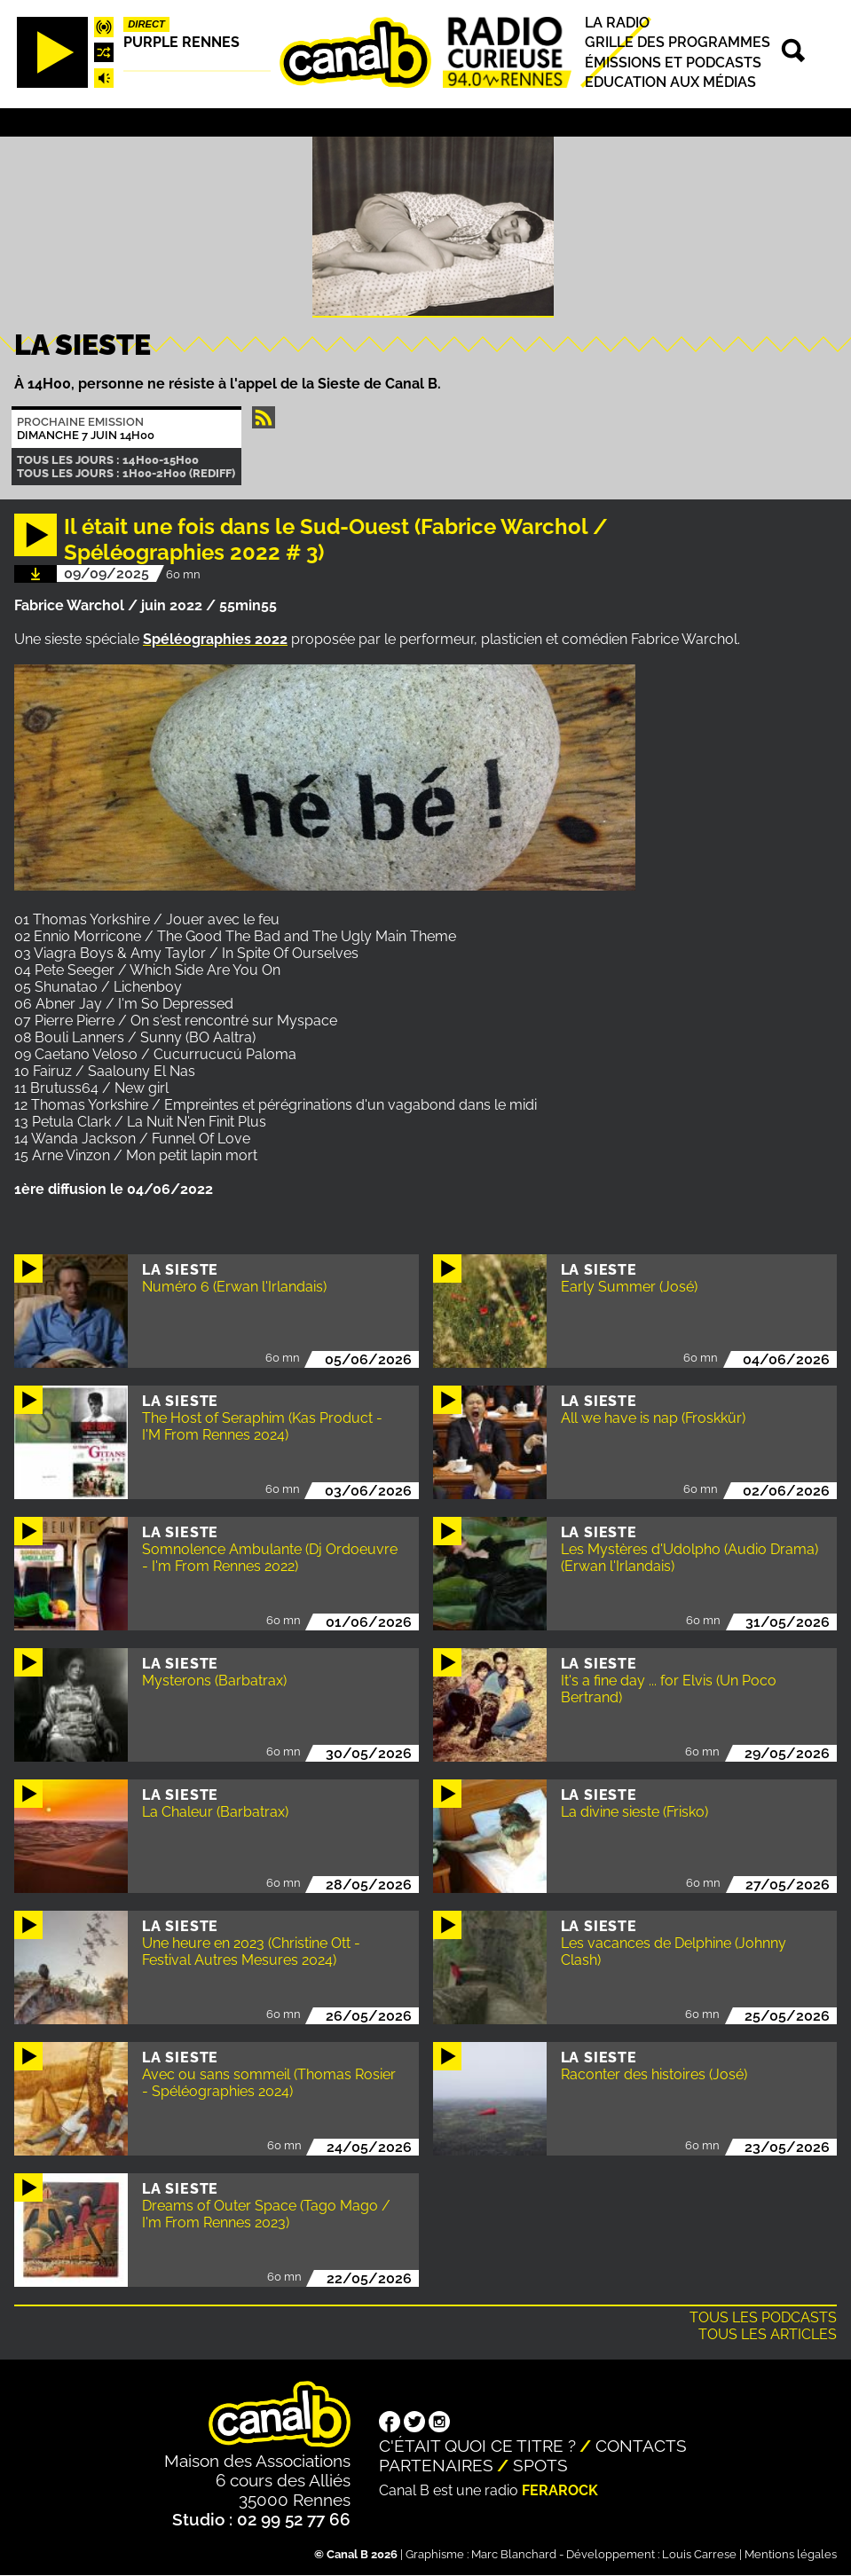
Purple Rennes (181, 42)
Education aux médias (670, 82)
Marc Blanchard (513, 2554)
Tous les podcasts (763, 2317)
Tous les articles (767, 2334)
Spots (540, 2465)
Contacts (641, 2445)
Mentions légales (791, 2554)
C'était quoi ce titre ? (477, 2445)
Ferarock (560, 2490)
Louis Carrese (699, 2554)
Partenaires (436, 2465)
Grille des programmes (677, 43)
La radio (617, 22)
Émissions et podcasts (673, 62)
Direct (146, 24)
